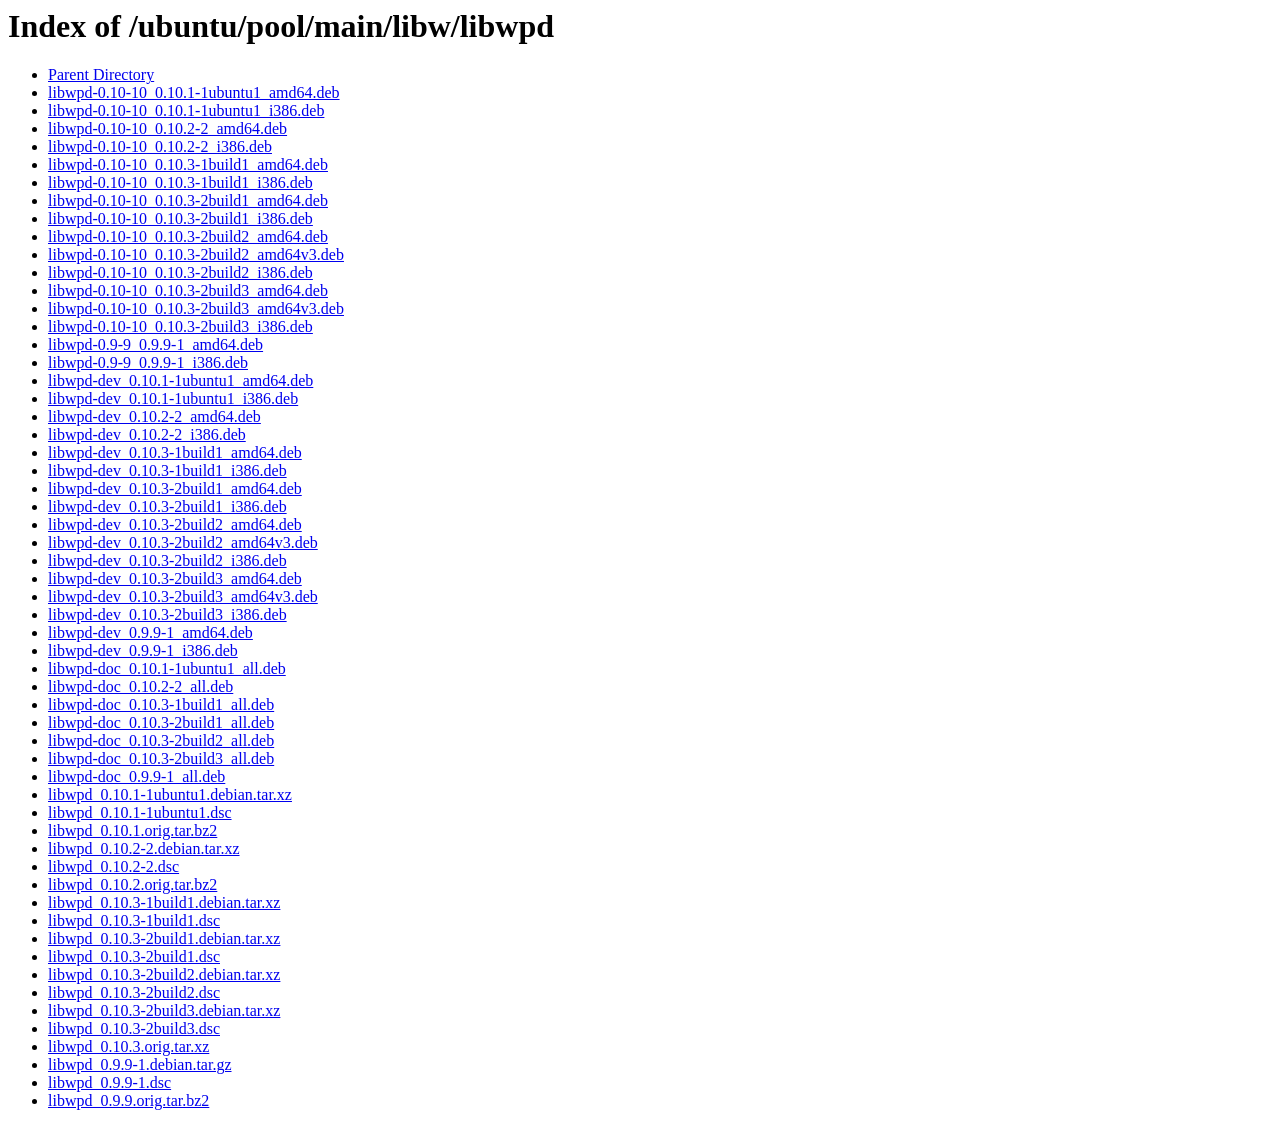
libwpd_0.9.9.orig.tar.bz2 (128, 1100)
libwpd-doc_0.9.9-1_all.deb (136, 776)
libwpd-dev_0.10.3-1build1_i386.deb (167, 470)
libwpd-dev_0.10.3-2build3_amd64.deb (175, 578)
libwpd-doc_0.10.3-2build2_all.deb (161, 740)
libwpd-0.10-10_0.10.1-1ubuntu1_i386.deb (186, 110)
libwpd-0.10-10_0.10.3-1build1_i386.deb (180, 182)
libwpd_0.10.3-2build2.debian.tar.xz (164, 974)
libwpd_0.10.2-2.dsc (113, 866)
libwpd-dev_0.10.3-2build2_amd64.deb (175, 524)
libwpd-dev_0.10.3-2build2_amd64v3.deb (183, 542)
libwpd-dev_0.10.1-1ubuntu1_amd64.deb (180, 380)
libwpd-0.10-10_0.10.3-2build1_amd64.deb (188, 200)
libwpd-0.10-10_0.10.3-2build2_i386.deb (180, 272)
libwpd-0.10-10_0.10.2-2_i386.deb (160, 146)
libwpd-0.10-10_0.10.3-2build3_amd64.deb (188, 290)
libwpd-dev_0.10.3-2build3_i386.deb (167, 614)
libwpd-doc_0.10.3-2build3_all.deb (161, 758)
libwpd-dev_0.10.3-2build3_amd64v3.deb (183, 596)
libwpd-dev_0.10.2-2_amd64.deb (154, 416)
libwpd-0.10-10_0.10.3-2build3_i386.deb (180, 326)
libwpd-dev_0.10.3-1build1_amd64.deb (175, 452)
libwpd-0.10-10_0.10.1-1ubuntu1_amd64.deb (194, 92)
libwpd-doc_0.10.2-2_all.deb (140, 686)
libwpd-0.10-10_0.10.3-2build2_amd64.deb (188, 236)
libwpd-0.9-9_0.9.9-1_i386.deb (148, 362)
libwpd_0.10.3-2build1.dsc (134, 956)
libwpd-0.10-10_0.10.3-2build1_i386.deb (180, 218)
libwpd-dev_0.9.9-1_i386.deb (143, 650)
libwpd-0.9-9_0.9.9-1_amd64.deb (155, 344)
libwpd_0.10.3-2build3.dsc (134, 1028)
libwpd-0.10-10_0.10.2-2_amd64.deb (167, 128)
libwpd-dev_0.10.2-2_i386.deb (147, 434)
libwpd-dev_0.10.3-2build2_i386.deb (167, 560)
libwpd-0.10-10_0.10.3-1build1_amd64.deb (188, 164)
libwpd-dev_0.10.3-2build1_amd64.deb (175, 488)
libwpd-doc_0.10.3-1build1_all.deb (161, 704)
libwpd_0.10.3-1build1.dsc (134, 920)
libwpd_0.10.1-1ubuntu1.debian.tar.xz (170, 794)
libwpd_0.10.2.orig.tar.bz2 (132, 884)
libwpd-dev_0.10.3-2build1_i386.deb (167, 506)
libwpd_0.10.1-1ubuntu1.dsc (140, 812)
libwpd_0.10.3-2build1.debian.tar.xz (164, 938)
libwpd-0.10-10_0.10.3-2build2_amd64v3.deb (196, 254)
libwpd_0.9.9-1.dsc (109, 1082)
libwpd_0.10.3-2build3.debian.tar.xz (164, 1010)
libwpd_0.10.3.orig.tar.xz (128, 1046)
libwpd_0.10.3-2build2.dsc (134, 992)
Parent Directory (101, 74)
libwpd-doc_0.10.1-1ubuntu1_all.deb (167, 668)
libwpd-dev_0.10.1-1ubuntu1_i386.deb (173, 398)
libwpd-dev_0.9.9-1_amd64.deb (150, 632)
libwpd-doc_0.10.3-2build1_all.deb (161, 722)
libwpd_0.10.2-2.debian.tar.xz (144, 848)
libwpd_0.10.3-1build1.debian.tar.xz (164, 902)
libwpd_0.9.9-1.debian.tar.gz (140, 1064)
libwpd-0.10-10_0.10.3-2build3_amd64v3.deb (196, 308)
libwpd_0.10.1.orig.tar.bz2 (132, 830)
